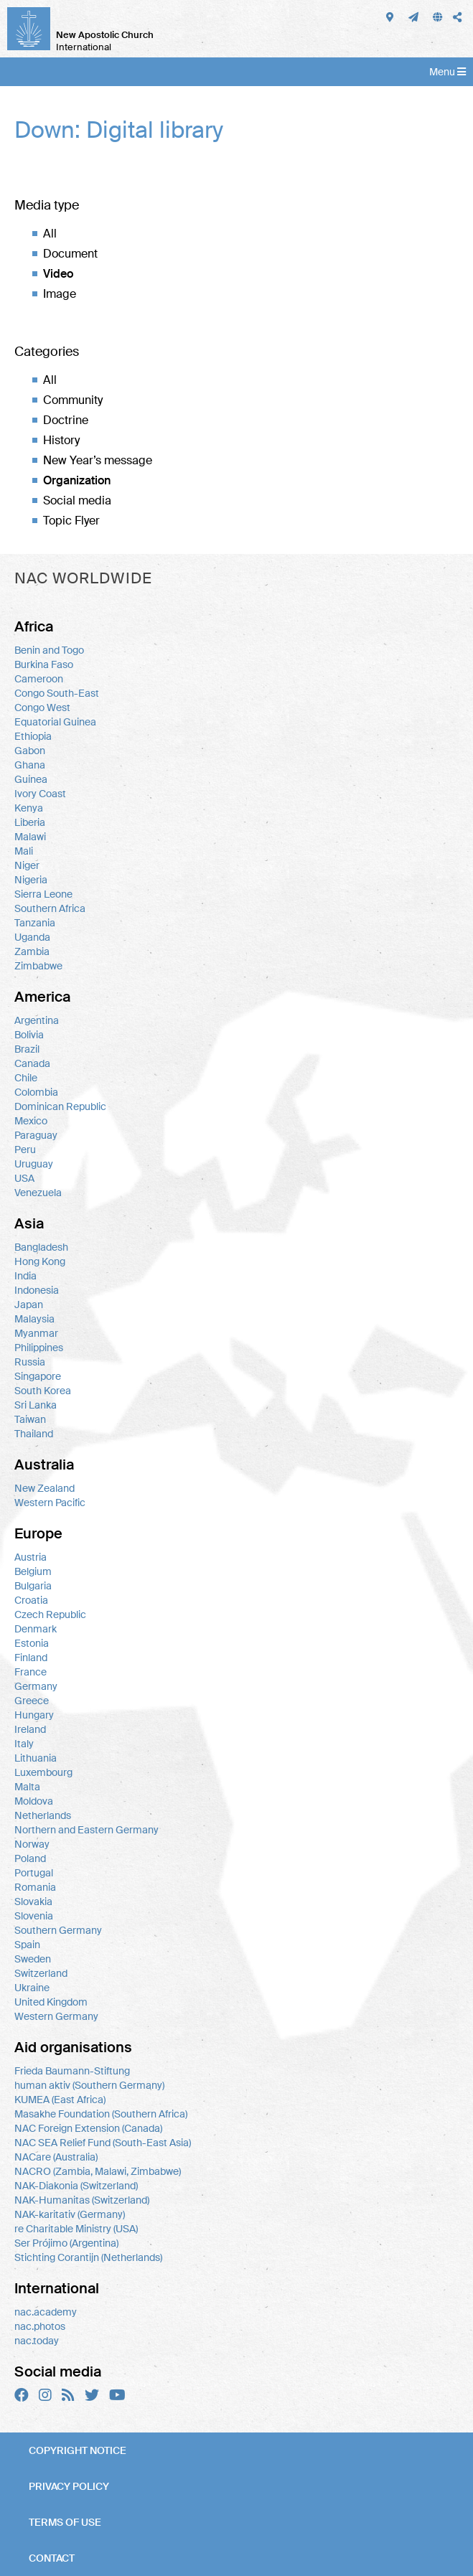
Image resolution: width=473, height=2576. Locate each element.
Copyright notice (77, 2450)
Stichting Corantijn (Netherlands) (88, 2257)
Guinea (30, 779)
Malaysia (34, 1318)
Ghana (29, 764)
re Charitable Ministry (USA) (76, 2228)
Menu (447, 71)
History (61, 440)
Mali (23, 851)
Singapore (37, 1376)
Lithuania (35, 1758)
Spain (27, 1944)
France (30, 1671)
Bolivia (29, 1034)
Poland (30, 1858)
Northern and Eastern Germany (86, 1829)
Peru (25, 1149)
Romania (35, 1887)
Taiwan (30, 1419)
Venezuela (38, 1192)
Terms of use (65, 2522)
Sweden (32, 1958)
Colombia (36, 1092)
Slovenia (33, 1915)
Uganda (32, 937)
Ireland (30, 1729)
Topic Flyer (71, 520)
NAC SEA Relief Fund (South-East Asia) (102, 2142)
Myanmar (36, 1333)
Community (73, 400)
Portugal (33, 1872)
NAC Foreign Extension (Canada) (88, 2128)
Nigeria (30, 879)
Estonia (31, 1643)
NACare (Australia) (56, 2156)
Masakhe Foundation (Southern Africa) (100, 2113)
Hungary (34, 1714)
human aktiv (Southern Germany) (89, 2085)
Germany (35, 1686)
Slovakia (33, 1901)
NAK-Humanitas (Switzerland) (81, 2200)
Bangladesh (41, 1247)
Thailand (33, 1433)
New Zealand (44, 1488)
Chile (25, 1077)
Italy (24, 1743)
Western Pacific (49, 1502)
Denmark (35, 1628)
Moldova (33, 1801)
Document (70, 253)
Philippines (38, 1347)
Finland (30, 1657)
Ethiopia (33, 736)
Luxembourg (43, 1772)
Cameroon (38, 678)
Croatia (31, 1600)
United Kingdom (51, 2002)
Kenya (28, 808)
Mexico (30, 1120)
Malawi (30, 836)
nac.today (36, 2340)
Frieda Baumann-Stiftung (72, 2070)
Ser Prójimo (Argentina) (66, 2243)
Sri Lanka (35, 1405)
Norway (32, 1844)
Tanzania (34, 922)
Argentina (36, 1020)
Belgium (33, 1571)
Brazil (26, 1049)
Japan (28, 1304)
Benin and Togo (49, 650)
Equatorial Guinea (55, 721)
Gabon (29, 750)
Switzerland (40, 1973)
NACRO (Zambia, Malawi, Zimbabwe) (97, 2171)
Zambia (32, 951)
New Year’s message (97, 460)
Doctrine (65, 420)
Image (59, 293)
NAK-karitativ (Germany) (69, 2214)
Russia (29, 1361)
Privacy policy (69, 2486)
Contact (52, 2558)
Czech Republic (50, 1614)
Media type (46, 205)
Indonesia (36, 1290)
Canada (32, 1063)
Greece (31, 1700)
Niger (26, 865)
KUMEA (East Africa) (60, 2099)
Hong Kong (39, 1261)
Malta (27, 1786)
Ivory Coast (40, 793)
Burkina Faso (43, 664)
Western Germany (56, 2016)
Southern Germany (58, 1930)
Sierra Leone (43, 894)
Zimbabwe (38, 965)
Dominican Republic (60, 1106)
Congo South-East (56, 693)
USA (24, 1178)
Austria (30, 1557)
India (25, 1275)
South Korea (42, 1390)
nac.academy (45, 2311)
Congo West (42, 707)
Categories (46, 351)
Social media (77, 500)
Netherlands (42, 1815)
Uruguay (33, 1163)
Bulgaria (33, 1585)
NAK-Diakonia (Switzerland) (76, 2185)
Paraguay (35, 1135)
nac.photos (39, 2326)
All (50, 233)
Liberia (29, 822)
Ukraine (32, 1987)
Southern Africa (49, 908)
